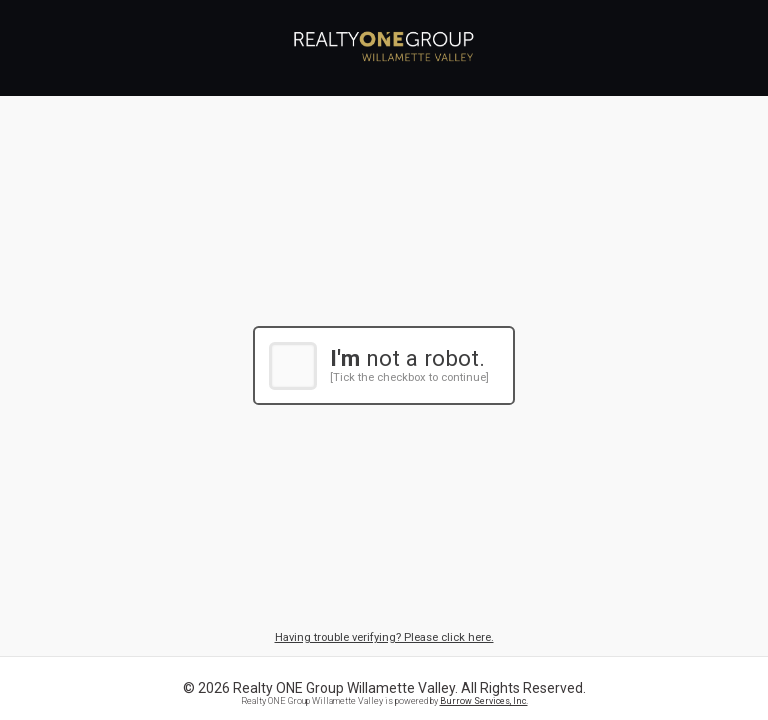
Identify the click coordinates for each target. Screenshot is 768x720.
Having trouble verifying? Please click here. (384, 637)
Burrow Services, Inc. (484, 701)
